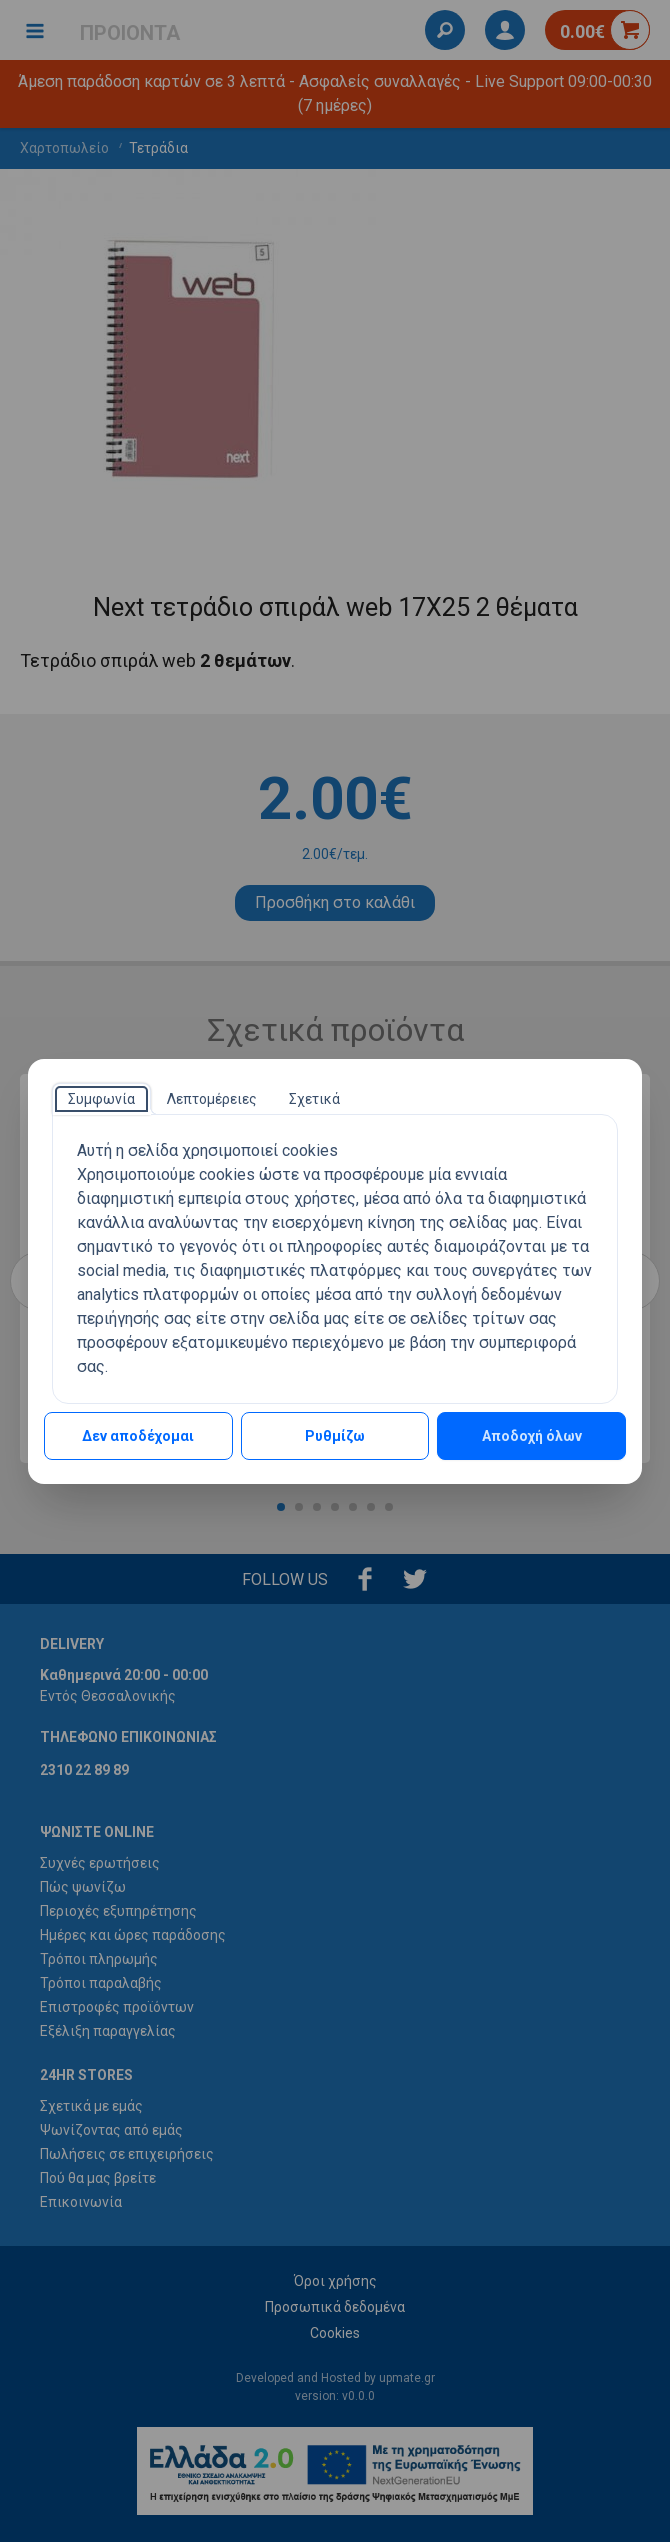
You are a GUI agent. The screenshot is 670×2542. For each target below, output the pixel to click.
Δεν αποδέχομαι (138, 1436)
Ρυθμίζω (335, 1436)
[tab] (101, 1099)
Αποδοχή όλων (532, 1436)
